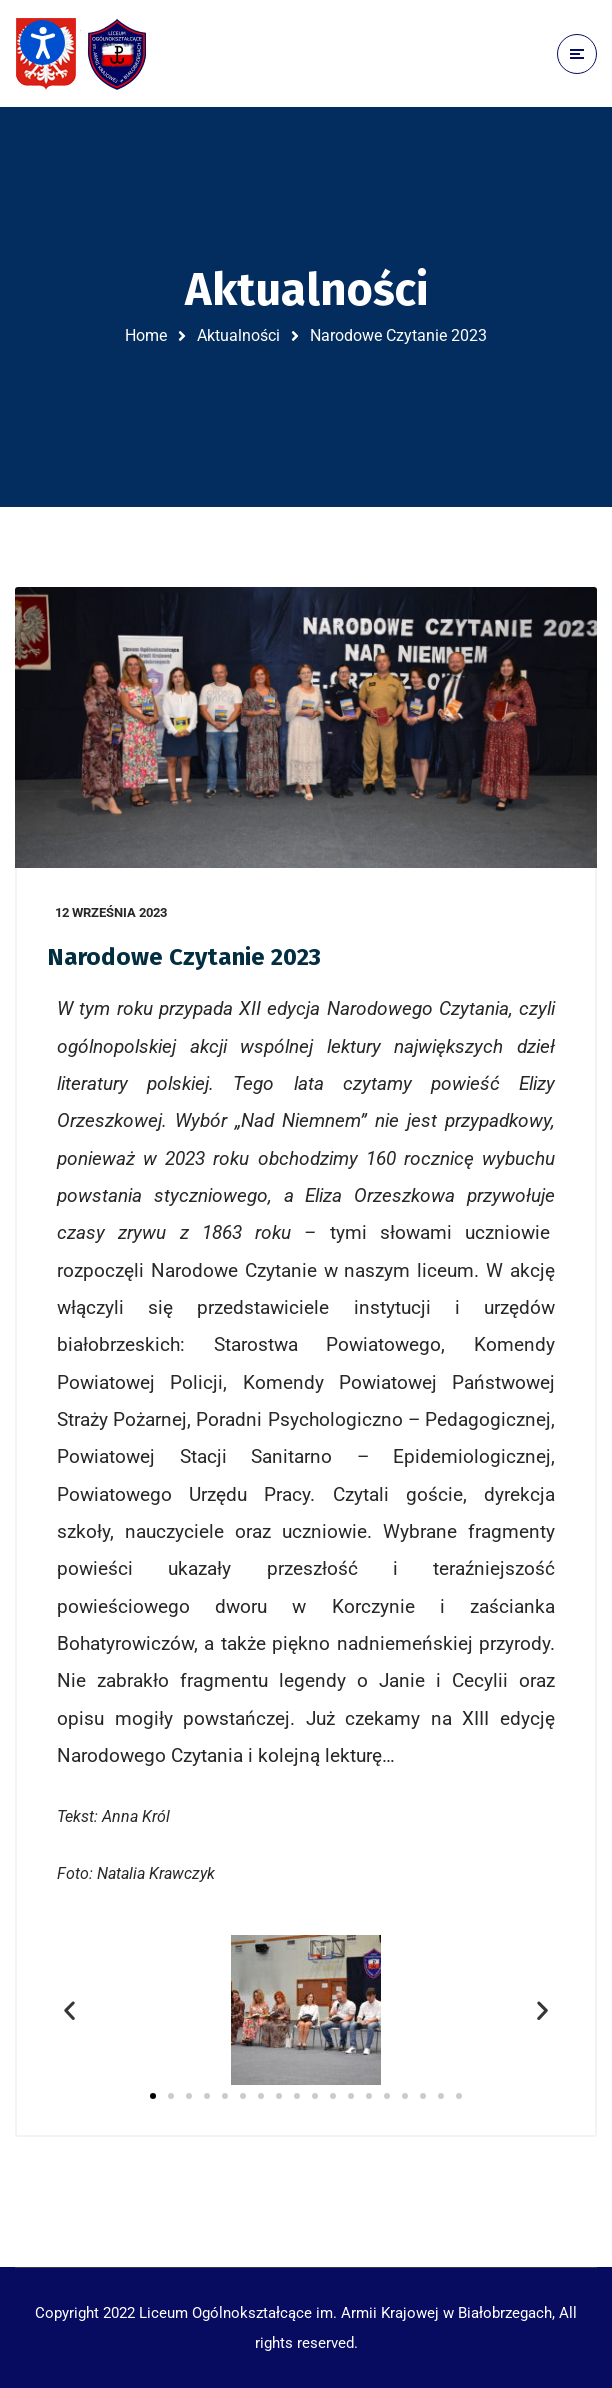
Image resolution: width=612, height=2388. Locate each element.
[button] (69, 2009)
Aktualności (238, 335)
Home (146, 335)
